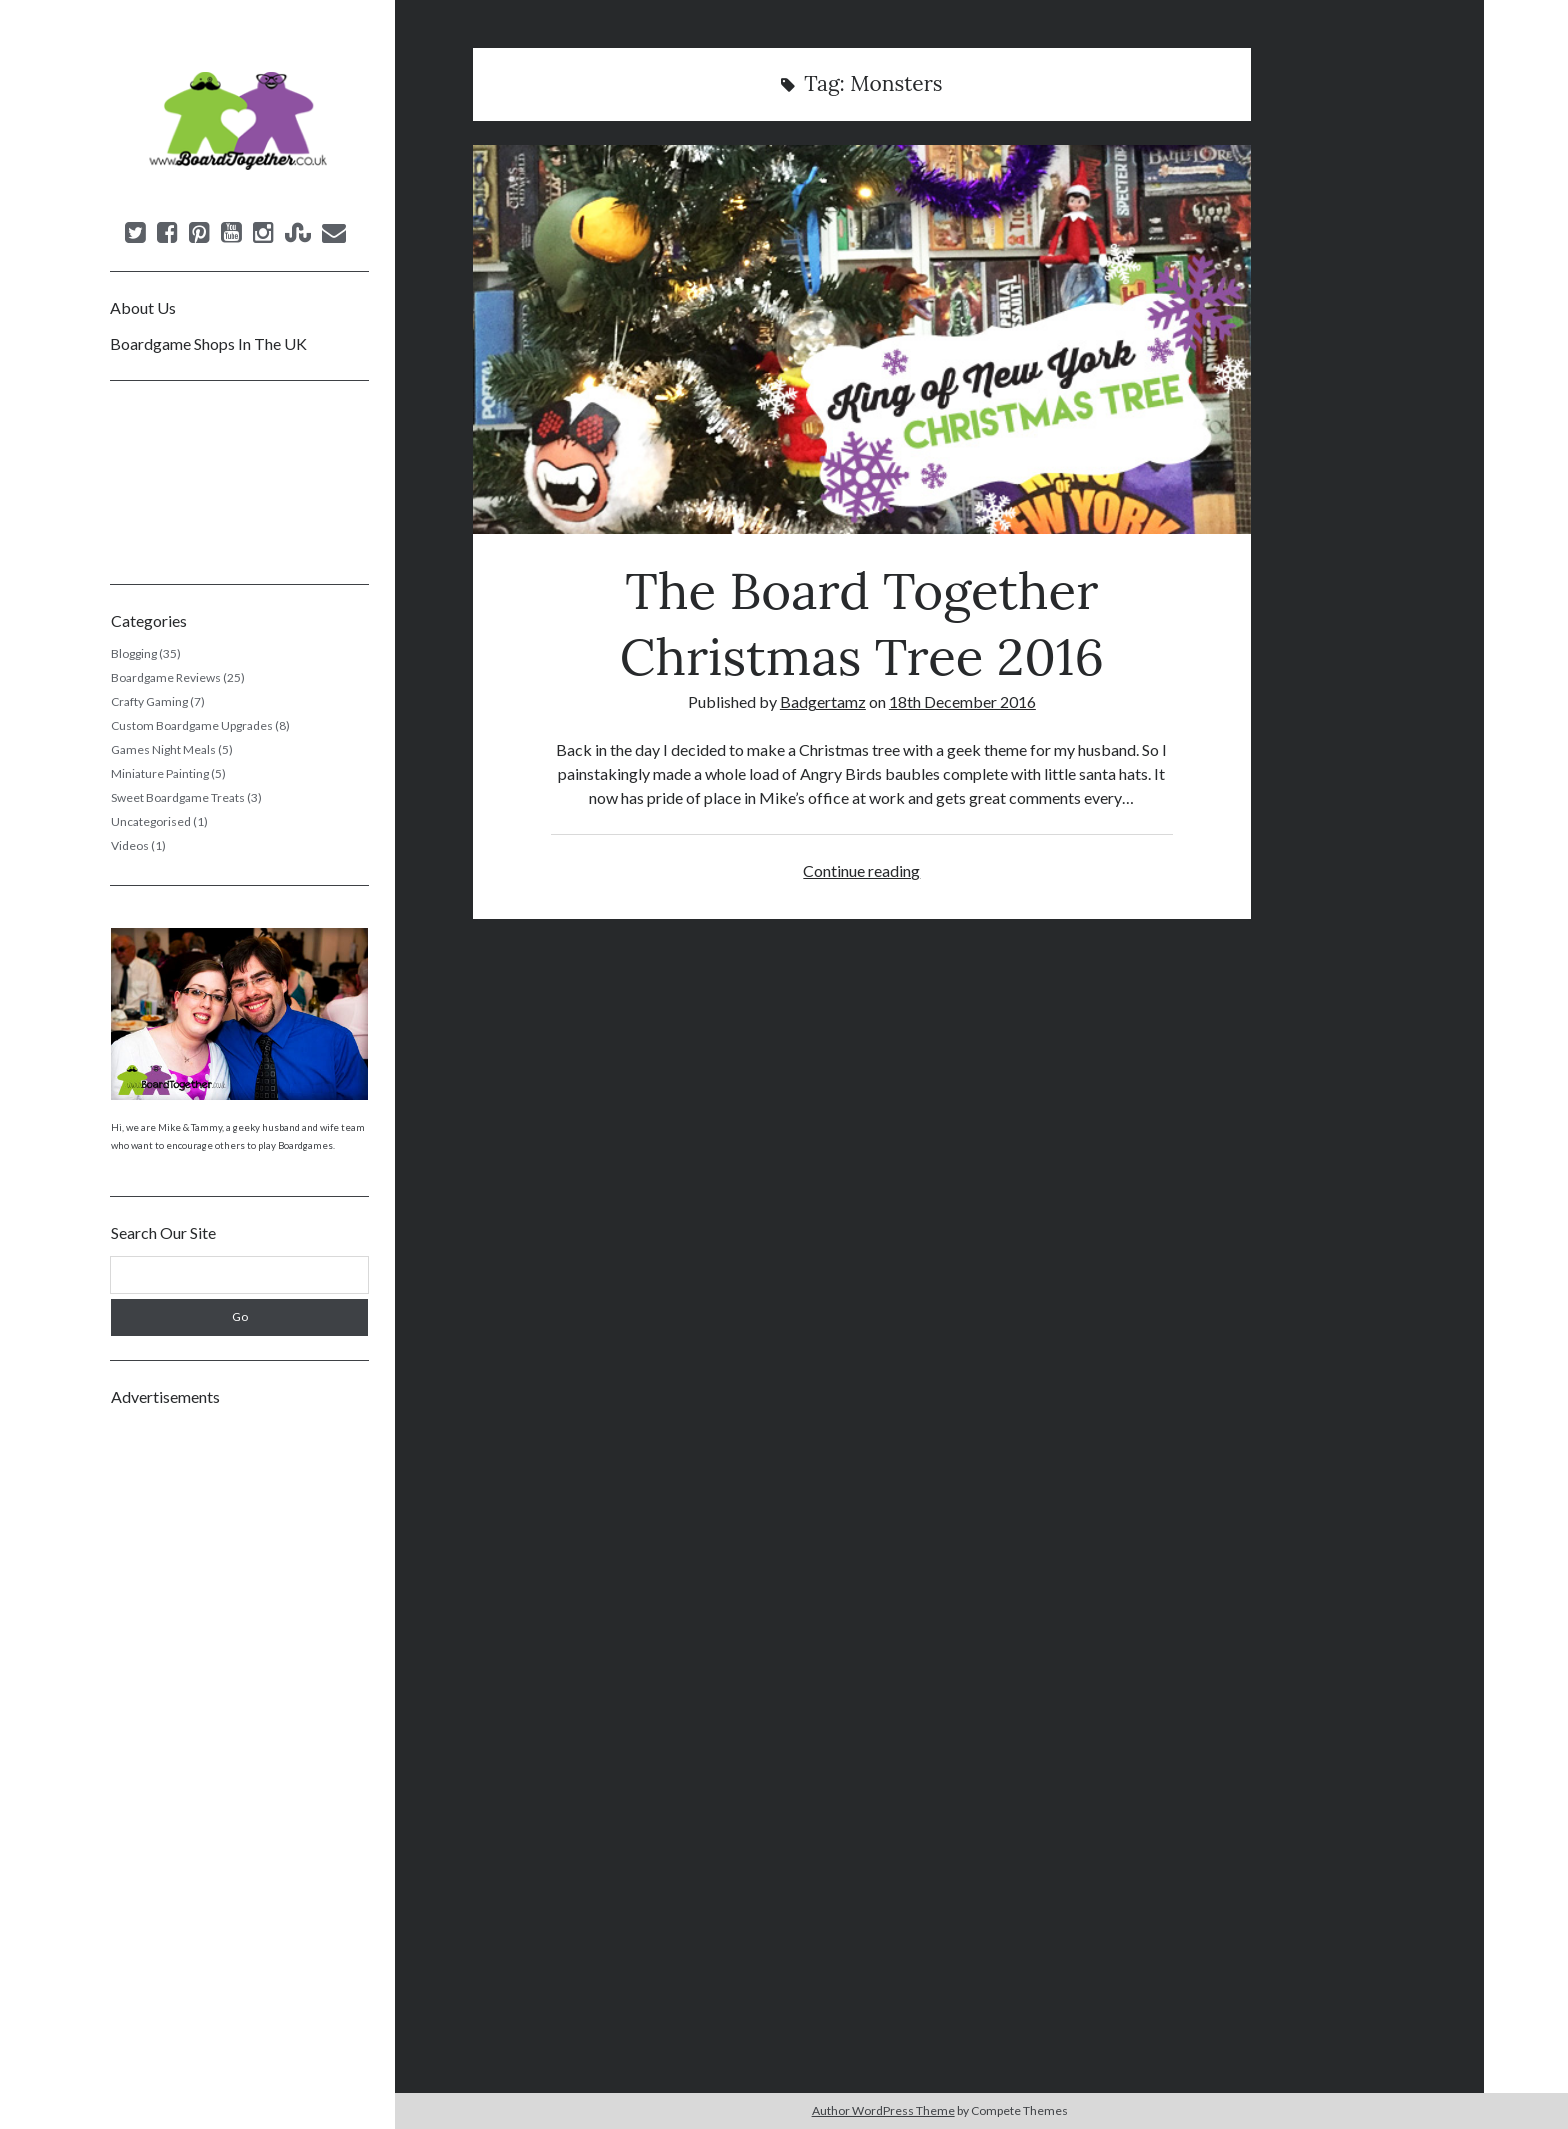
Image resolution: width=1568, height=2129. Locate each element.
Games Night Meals (163, 749)
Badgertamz (823, 701)
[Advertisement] (239, 1721)
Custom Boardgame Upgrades (192, 725)
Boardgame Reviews (166, 677)
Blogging (134, 653)
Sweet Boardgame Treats (178, 797)
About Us (143, 307)
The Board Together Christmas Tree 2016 (862, 339)
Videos (130, 845)
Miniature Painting (160, 773)
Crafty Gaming (149, 701)
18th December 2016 (962, 701)
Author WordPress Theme (883, 2110)
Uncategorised (151, 821)
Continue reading (861, 870)
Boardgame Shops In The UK (208, 343)
